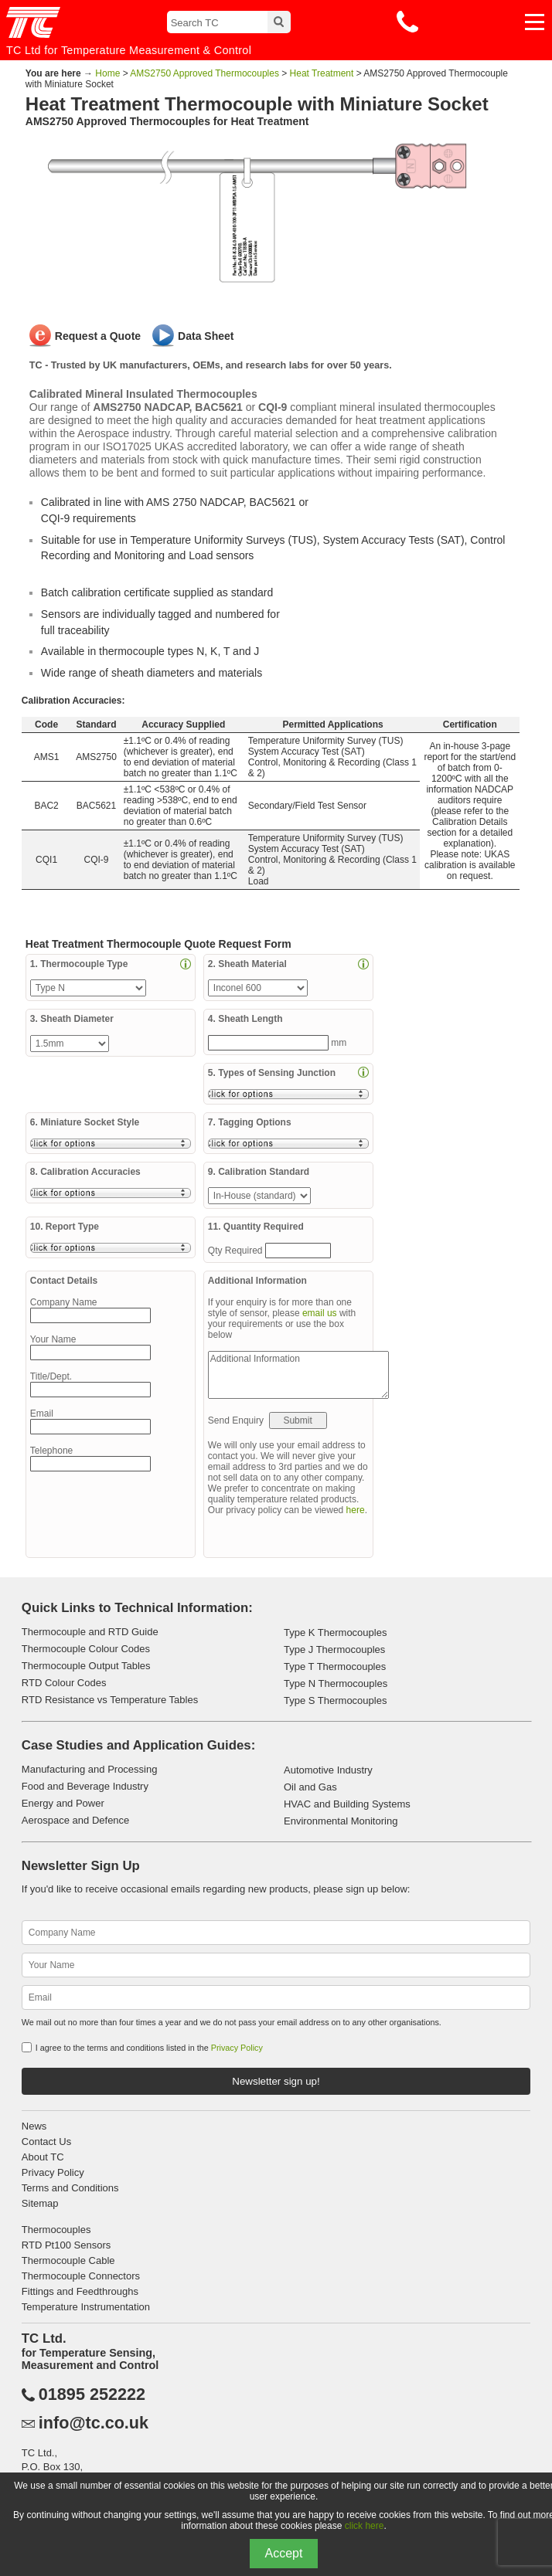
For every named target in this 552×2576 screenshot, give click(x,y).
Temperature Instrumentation (86, 2307)
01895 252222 (92, 2394)
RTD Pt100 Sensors (66, 2245)
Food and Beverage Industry (85, 1786)
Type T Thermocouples (335, 1666)
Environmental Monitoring (340, 1821)
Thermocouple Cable (68, 2260)
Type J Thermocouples (334, 1649)
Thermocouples (56, 2229)
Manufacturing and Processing (90, 1769)
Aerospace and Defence (75, 1820)
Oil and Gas (310, 1787)
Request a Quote (98, 336)
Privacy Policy (237, 2047)
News (34, 2126)
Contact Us (46, 2141)
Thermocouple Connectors (81, 2276)
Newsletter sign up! (275, 2081)
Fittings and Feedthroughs (80, 2291)
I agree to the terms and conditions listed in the (149, 2047)
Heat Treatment (322, 73)
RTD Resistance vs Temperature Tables (110, 1699)
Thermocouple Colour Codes (86, 1649)
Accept (284, 2553)
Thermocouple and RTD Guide (90, 1632)
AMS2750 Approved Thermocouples (204, 73)
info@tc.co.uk (93, 2423)
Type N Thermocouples (335, 1683)
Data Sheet (205, 336)
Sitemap (40, 2203)
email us (319, 1313)
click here (364, 2525)
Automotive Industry (328, 1770)
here (355, 1510)
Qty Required (236, 1250)
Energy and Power (63, 1803)
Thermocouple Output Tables (86, 1666)
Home (107, 73)
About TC (43, 2157)
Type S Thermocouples (335, 1700)
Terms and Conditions (70, 2188)
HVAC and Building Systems (347, 1804)
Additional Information (298, 1375)
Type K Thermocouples (335, 1632)
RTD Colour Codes (64, 1682)
